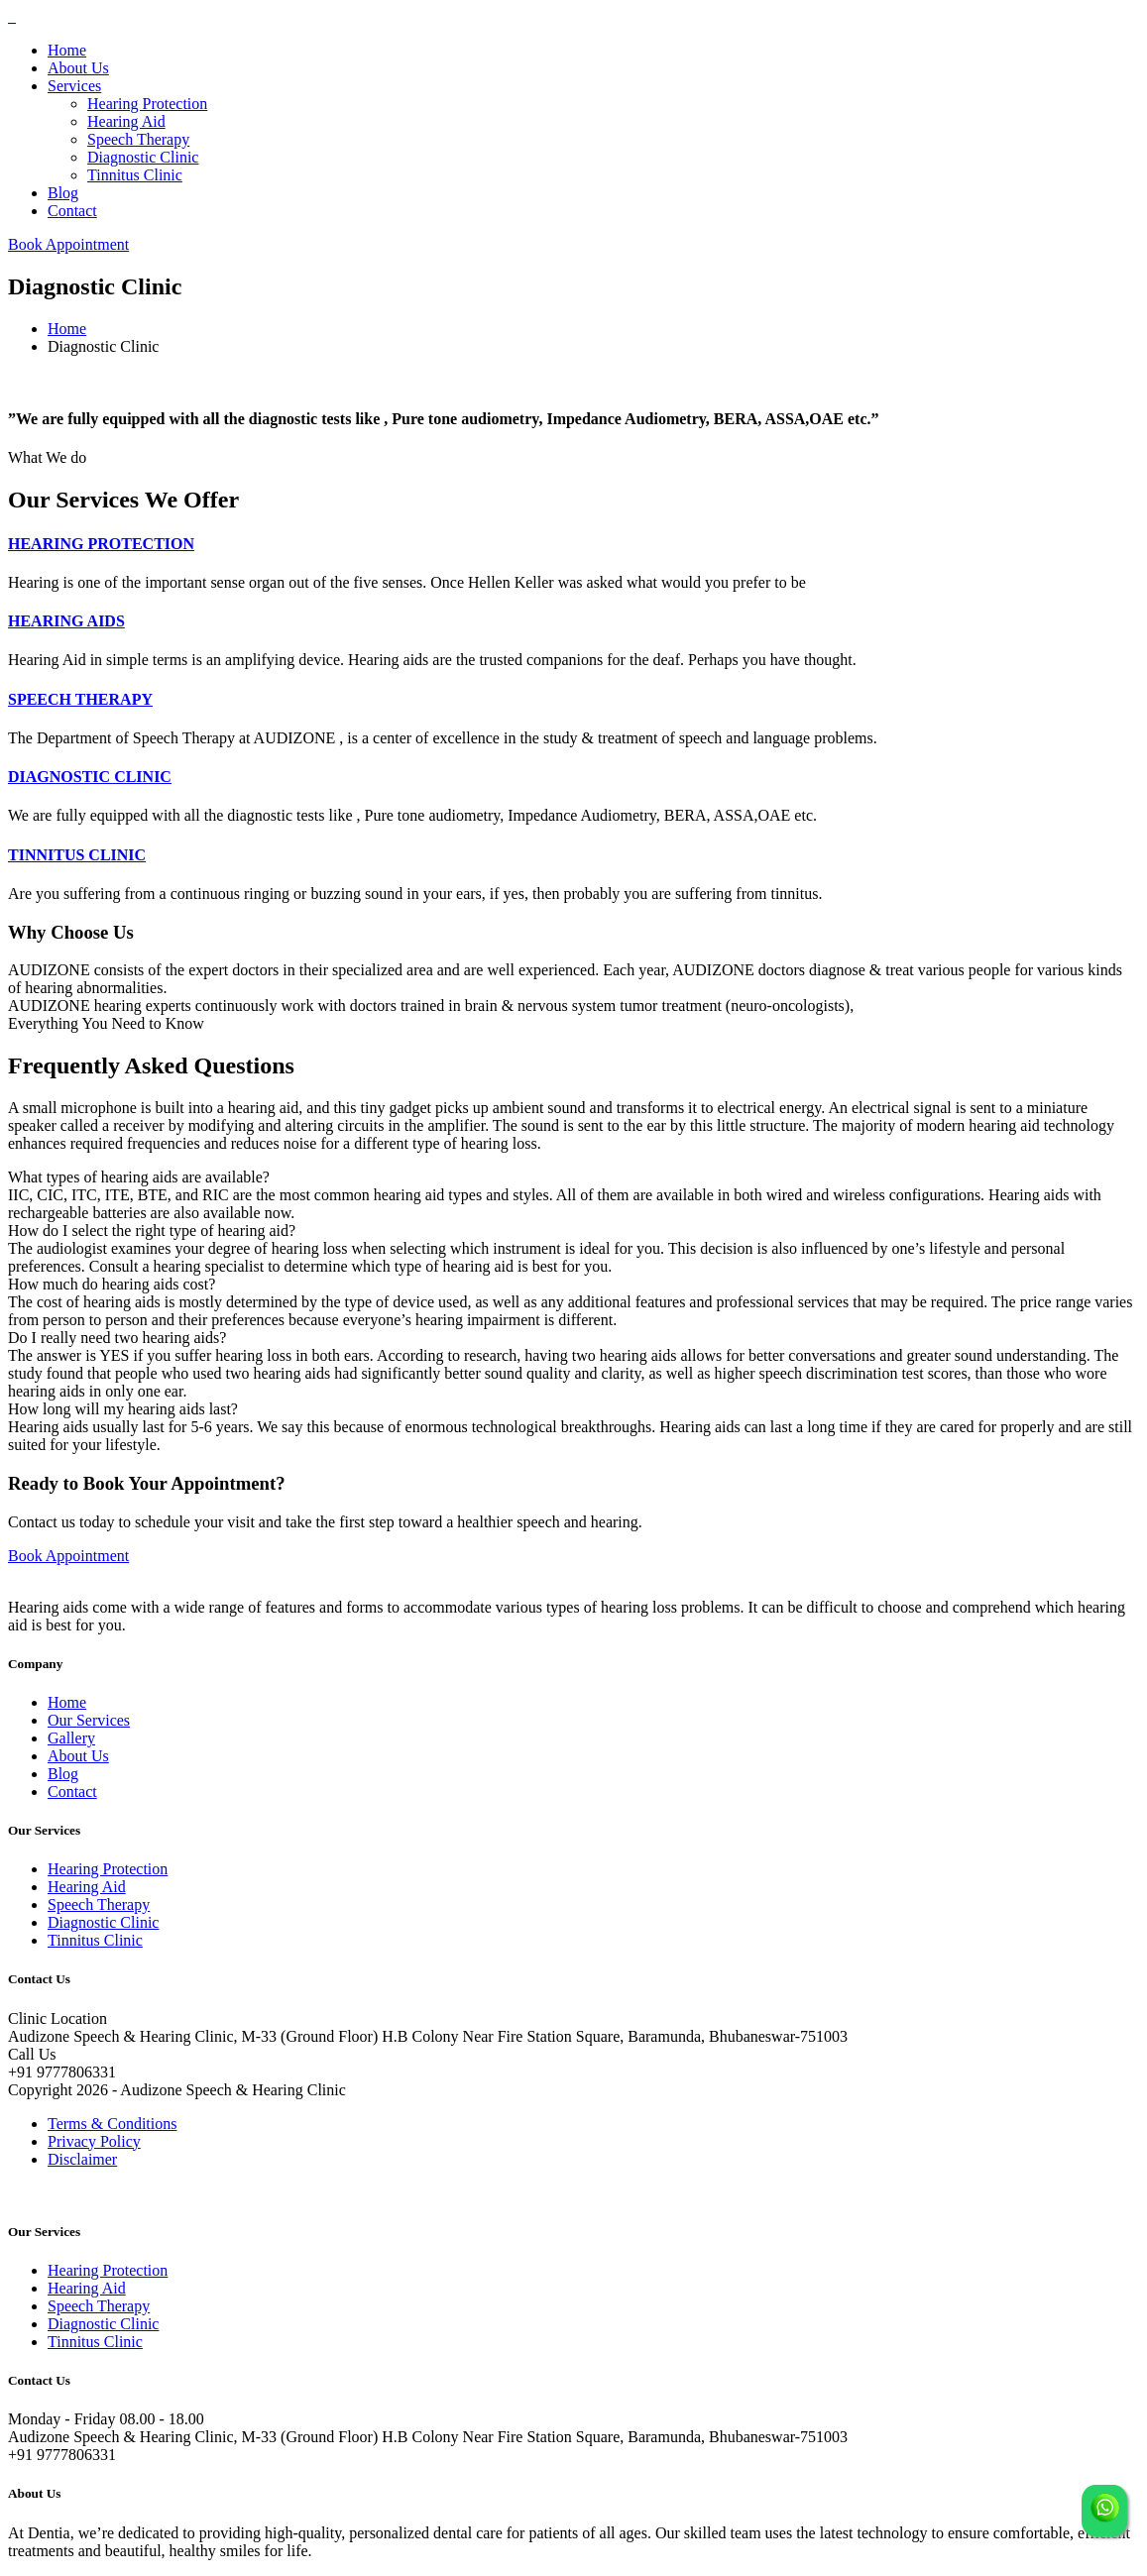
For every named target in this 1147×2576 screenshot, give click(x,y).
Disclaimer (82, 2159)
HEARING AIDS (66, 621)
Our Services (89, 1720)
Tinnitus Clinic (134, 175)
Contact (72, 210)
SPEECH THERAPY (80, 699)
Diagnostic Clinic (142, 157)
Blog (63, 192)
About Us (78, 67)
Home (67, 50)
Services (74, 85)
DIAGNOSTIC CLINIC (90, 776)
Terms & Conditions (112, 2123)
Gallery (71, 1738)
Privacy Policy (94, 2141)
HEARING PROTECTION (101, 543)
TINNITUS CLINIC (77, 854)
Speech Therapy (138, 139)
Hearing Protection (147, 103)
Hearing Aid (126, 121)
